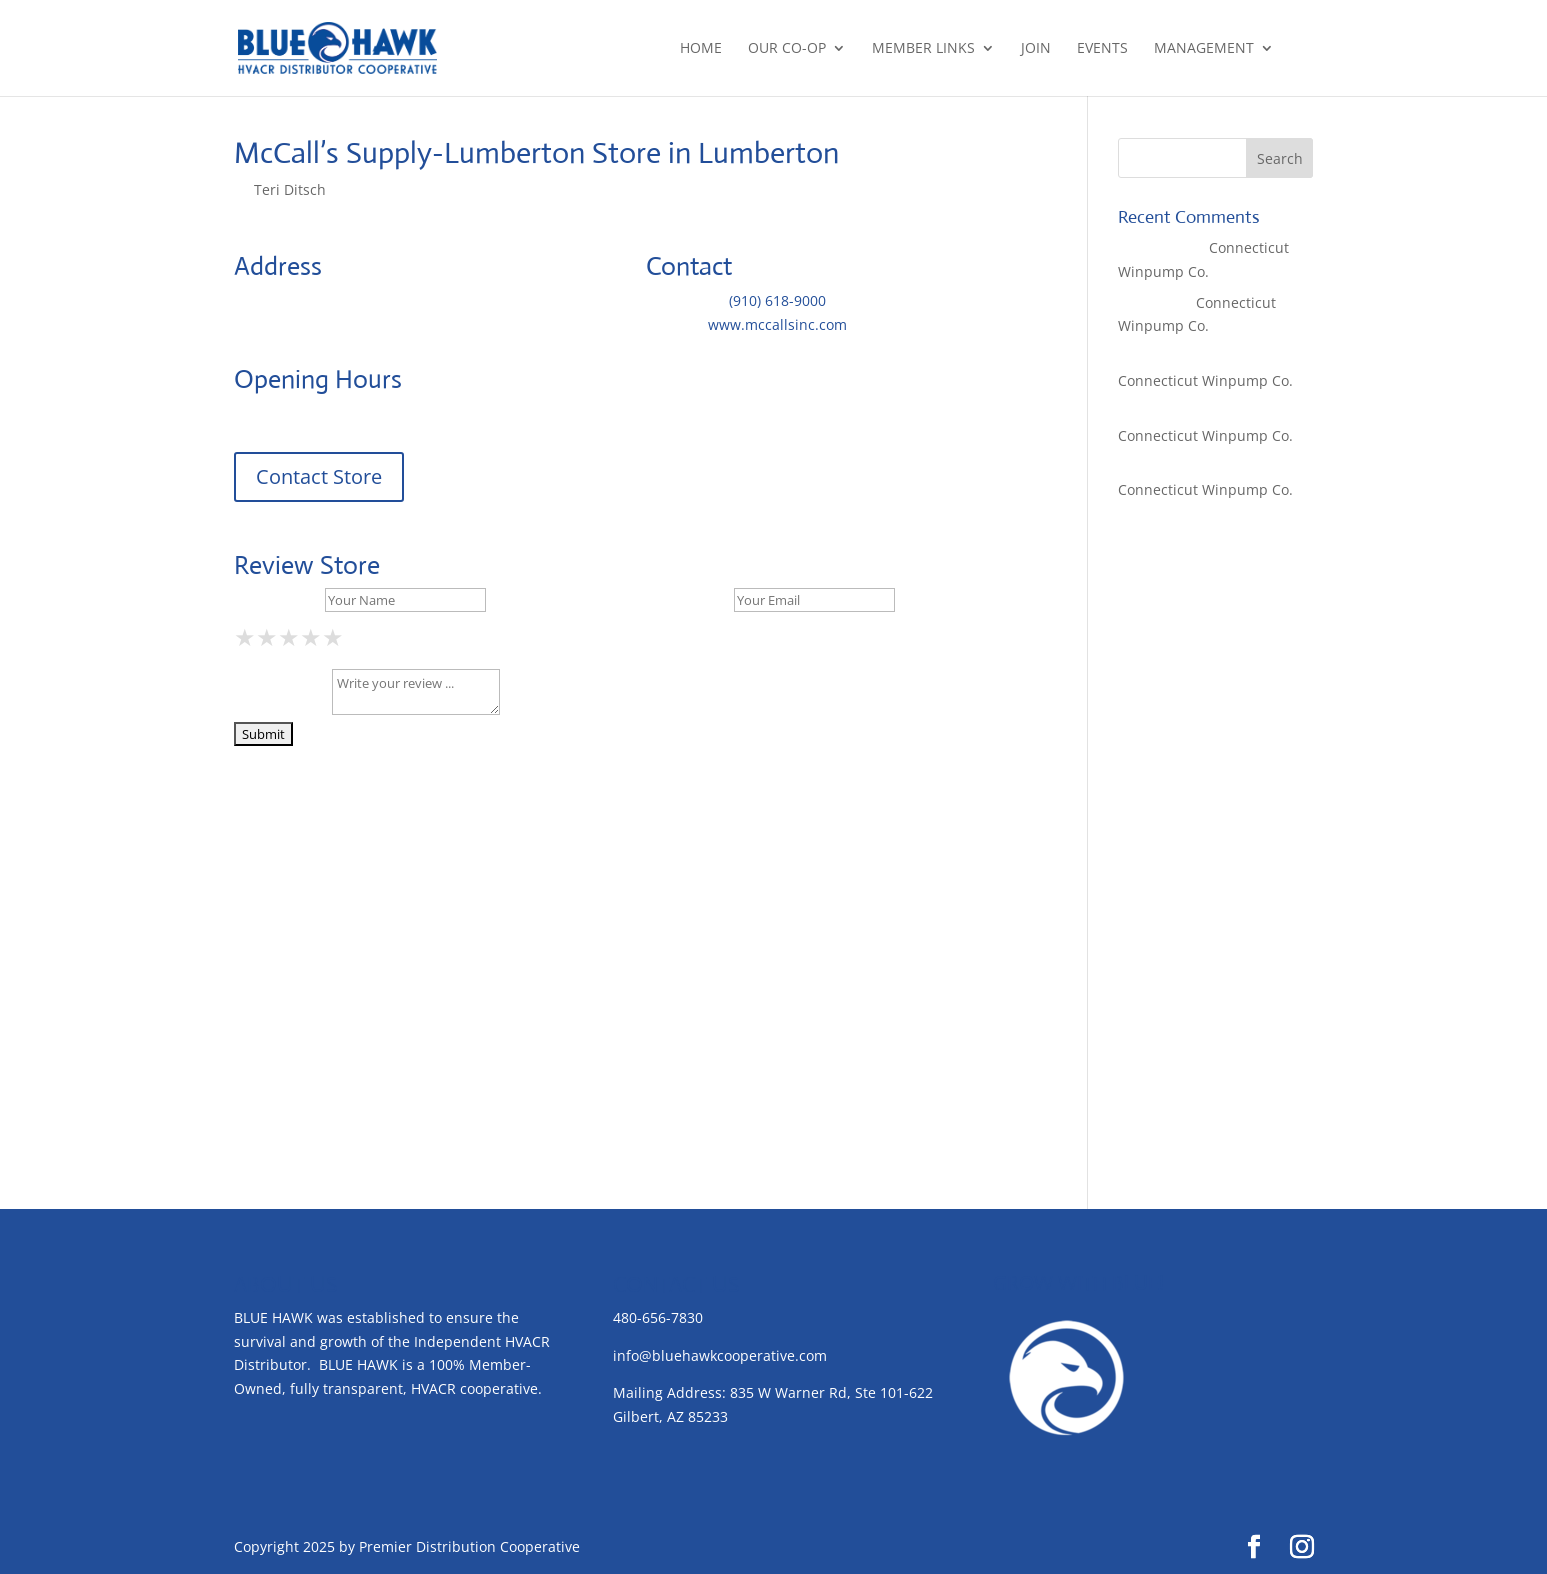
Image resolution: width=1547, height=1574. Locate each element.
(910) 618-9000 (777, 300)
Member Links (923, 49)
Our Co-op (787, 49)
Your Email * (688, 599)
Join (1036, 49)
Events (1102, 49)
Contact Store (319, 476)
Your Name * (277, 599)
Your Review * (281, 709)
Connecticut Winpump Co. (1205, 380)
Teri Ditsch (290, 189)
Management (1204, 49)
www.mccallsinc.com (777, 324)
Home (701, 49)
